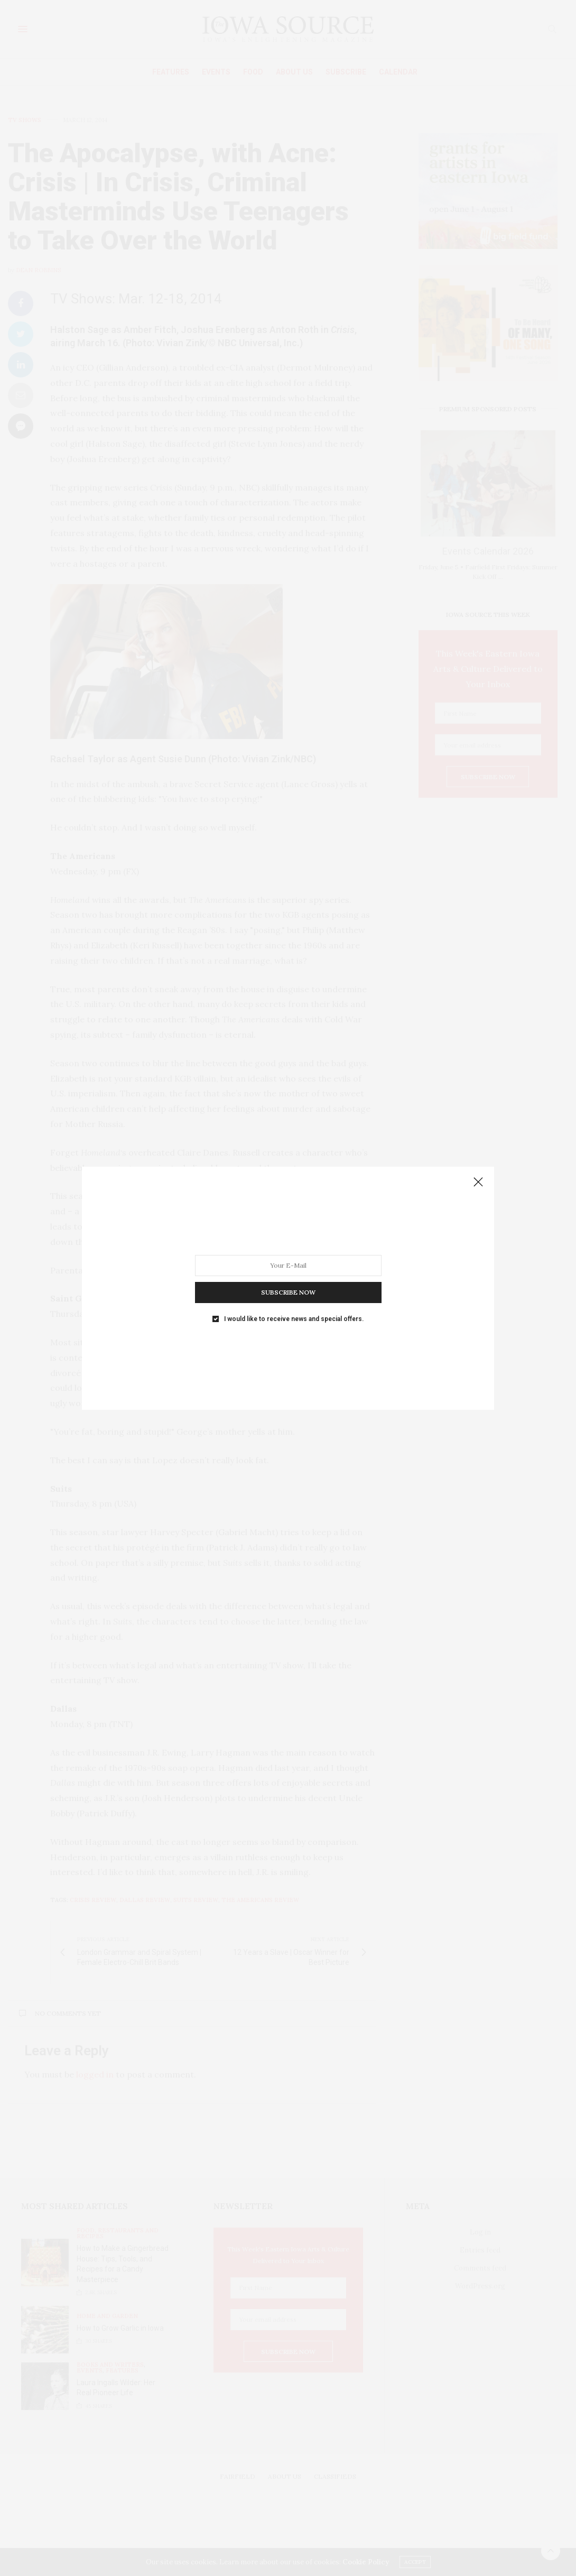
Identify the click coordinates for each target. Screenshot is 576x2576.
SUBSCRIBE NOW (288, 1292)
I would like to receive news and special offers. (294, 1318)
